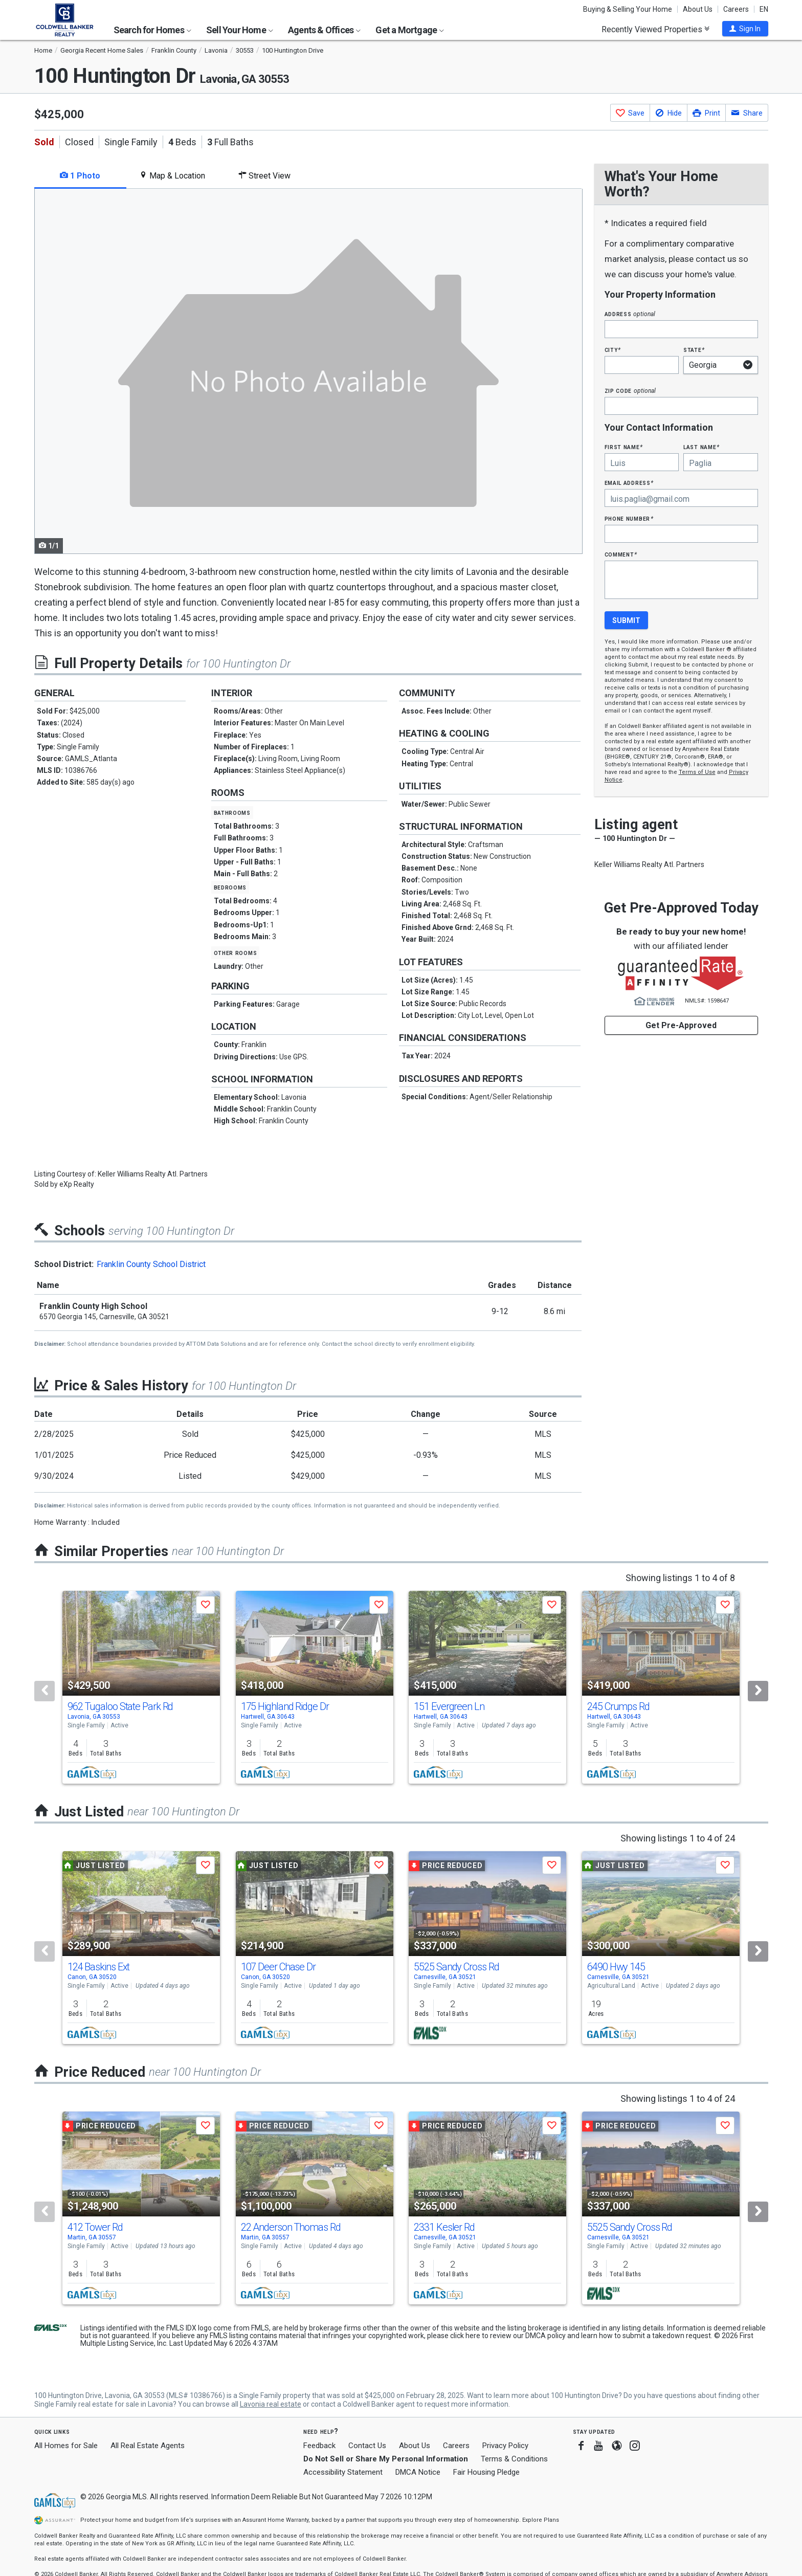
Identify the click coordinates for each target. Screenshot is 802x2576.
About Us (697, 9)
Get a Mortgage (409, 30)
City (613, 349)
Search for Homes (152, 30)
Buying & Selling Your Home (627, 9)
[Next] (758, 1691)
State (694, 349)
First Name (624, 447)
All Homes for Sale (66, 2445)
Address (630, 314)
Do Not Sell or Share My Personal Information (385, 2458)
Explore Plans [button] (540, 2520)
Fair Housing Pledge (486, 2472)
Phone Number (629, 518)
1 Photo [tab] (80, 176)
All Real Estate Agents (147, 2445)
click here (465, 2335)
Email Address (629, 482)
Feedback (319, 2446)
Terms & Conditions (514, 2458)
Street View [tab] (264, 176)
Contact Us (367, 2445)
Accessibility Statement (343, 2472)
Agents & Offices (324, 30)
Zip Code (630, 390)
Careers (736, 9)
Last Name (701, 447)
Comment (621, 554)
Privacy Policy (505, 2445)
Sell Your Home (239, 30)
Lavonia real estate (270, 2404)
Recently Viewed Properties (655, 29)
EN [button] (764, 9)
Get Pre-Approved (681, 1025)
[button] (745, 28)
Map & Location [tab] (172, 176)
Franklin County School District (151, 1264)
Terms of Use (697, 772)
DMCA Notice (417, 2472)
